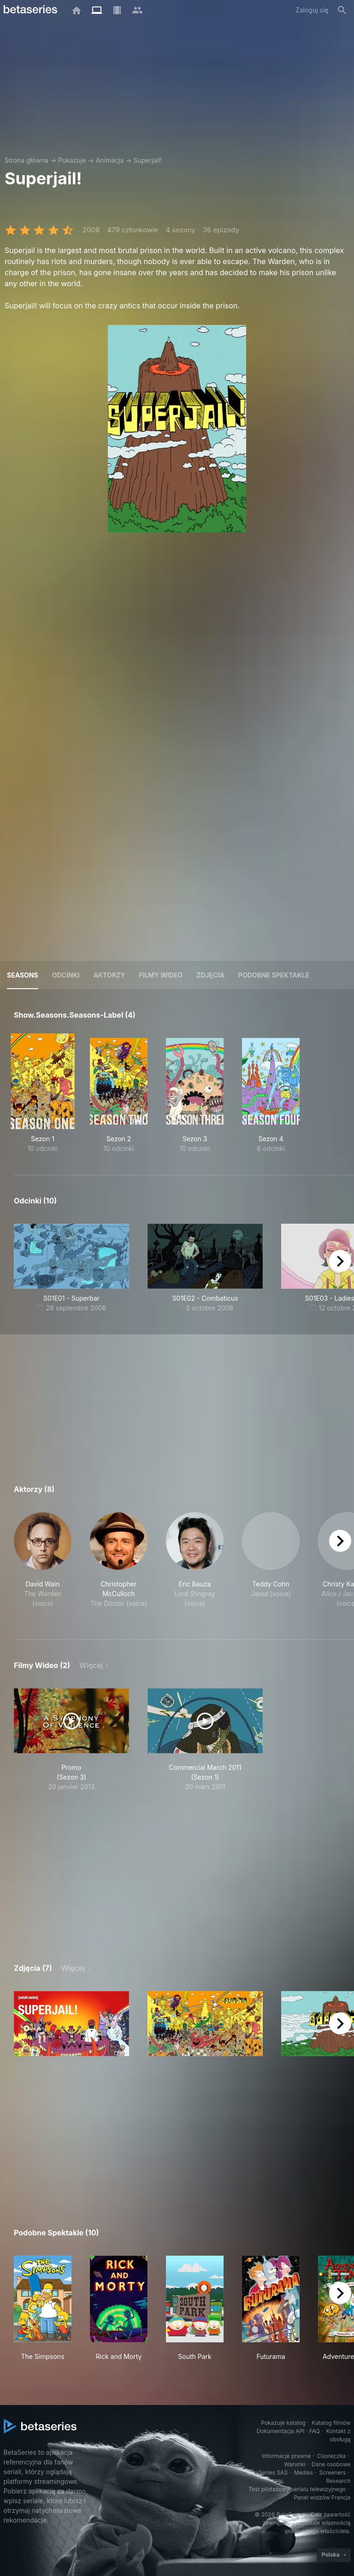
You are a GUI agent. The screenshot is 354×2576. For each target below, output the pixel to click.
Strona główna (26, 160)
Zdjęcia (210, 975)
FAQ (314, 2431)
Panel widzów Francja (322, 2497)
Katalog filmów (331, 2422)
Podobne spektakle (273, 975)
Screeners (332, 2472)
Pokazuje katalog (283, 2422)
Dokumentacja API (281, 2431)
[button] (42, 1565)
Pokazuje (72, 160)
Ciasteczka (331, 2455)
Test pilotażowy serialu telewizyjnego (297, 2489)
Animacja (110, 160)
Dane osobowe (331, 2464)
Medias (303, 2472)
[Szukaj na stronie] (342, 10)
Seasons (22, 975)
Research (338, 2480)
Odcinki (66, 975)
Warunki (294, 2464)
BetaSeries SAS (267, 2472)
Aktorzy (109, 975)
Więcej (91, 1665)
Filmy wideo (161, 975)
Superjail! (148, 160)
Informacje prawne (286, 2455)
